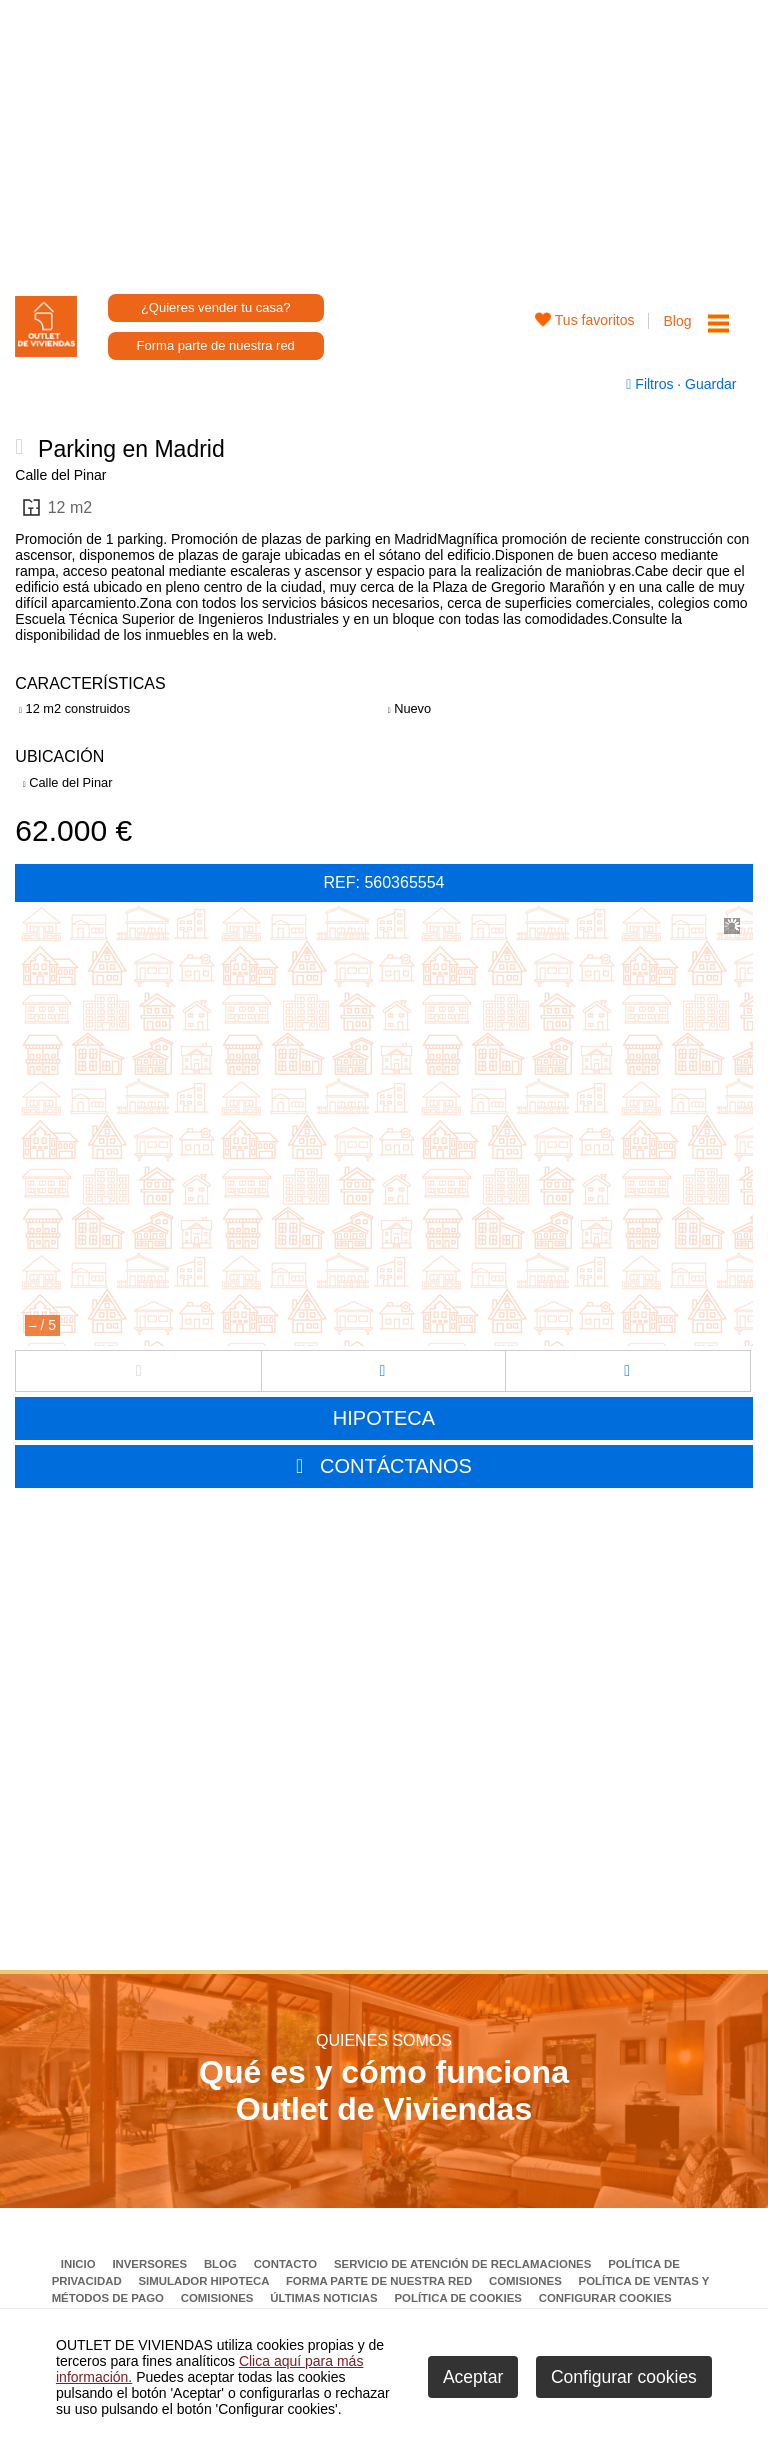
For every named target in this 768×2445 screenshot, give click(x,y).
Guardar (708, 384)
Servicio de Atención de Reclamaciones (464, 2264)
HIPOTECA (384, 1418)
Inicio (80, 2264)
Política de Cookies (459, 2298)
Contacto (287, 2264)
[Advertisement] (384, 140)
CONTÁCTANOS (396, 1466)
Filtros (651, 384)
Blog (677, 321)
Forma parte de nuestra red (216, 345)
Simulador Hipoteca (205, 2281)
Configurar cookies (605, 2298)
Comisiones (527, 2281)
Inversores (151, 2264)
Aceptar (473, 2377)
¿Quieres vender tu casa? (216, 307)
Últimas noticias (325, 2298)
